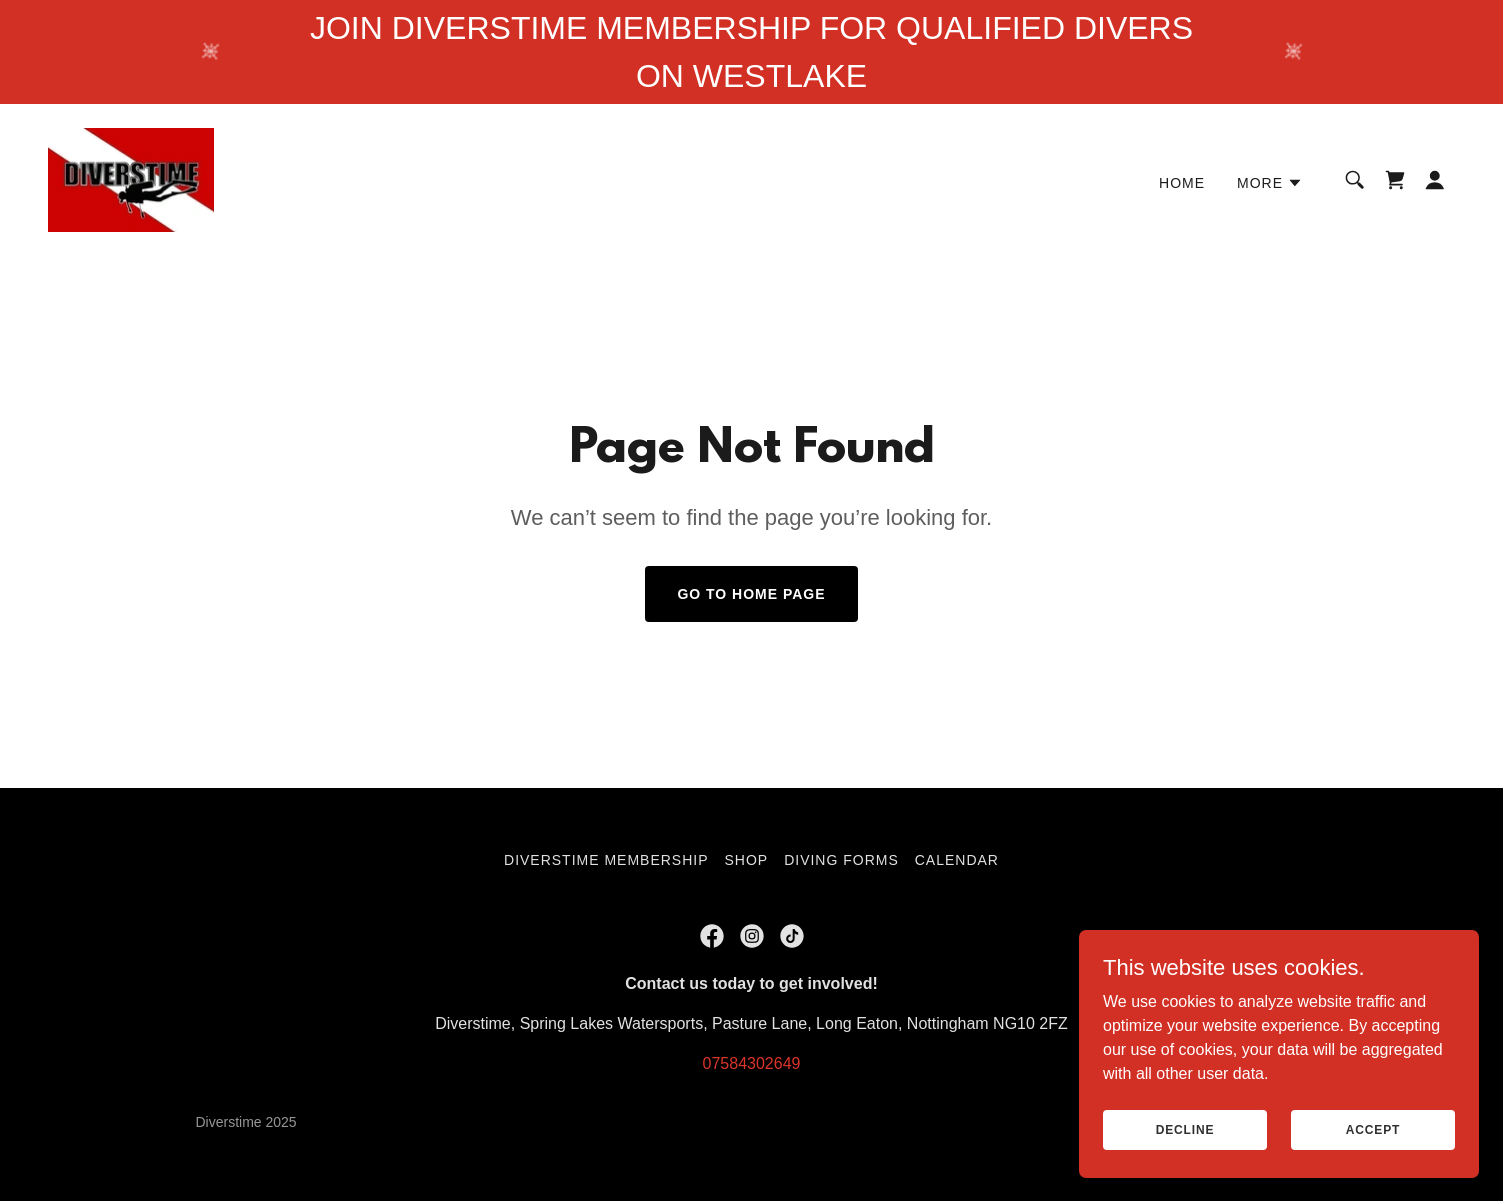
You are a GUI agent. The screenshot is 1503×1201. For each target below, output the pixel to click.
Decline (1185, 1129)
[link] (131, 178)
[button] (1270, 183)
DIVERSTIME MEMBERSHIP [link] (606, 860)
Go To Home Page (751, 594)
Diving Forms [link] (841, 860)
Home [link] (1182, 183)
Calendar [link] (957, 860)
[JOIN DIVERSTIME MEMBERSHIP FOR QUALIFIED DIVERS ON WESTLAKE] (751, 52)
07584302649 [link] (752, 1063)
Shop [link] (746, 860)
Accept (1373, 1129)
